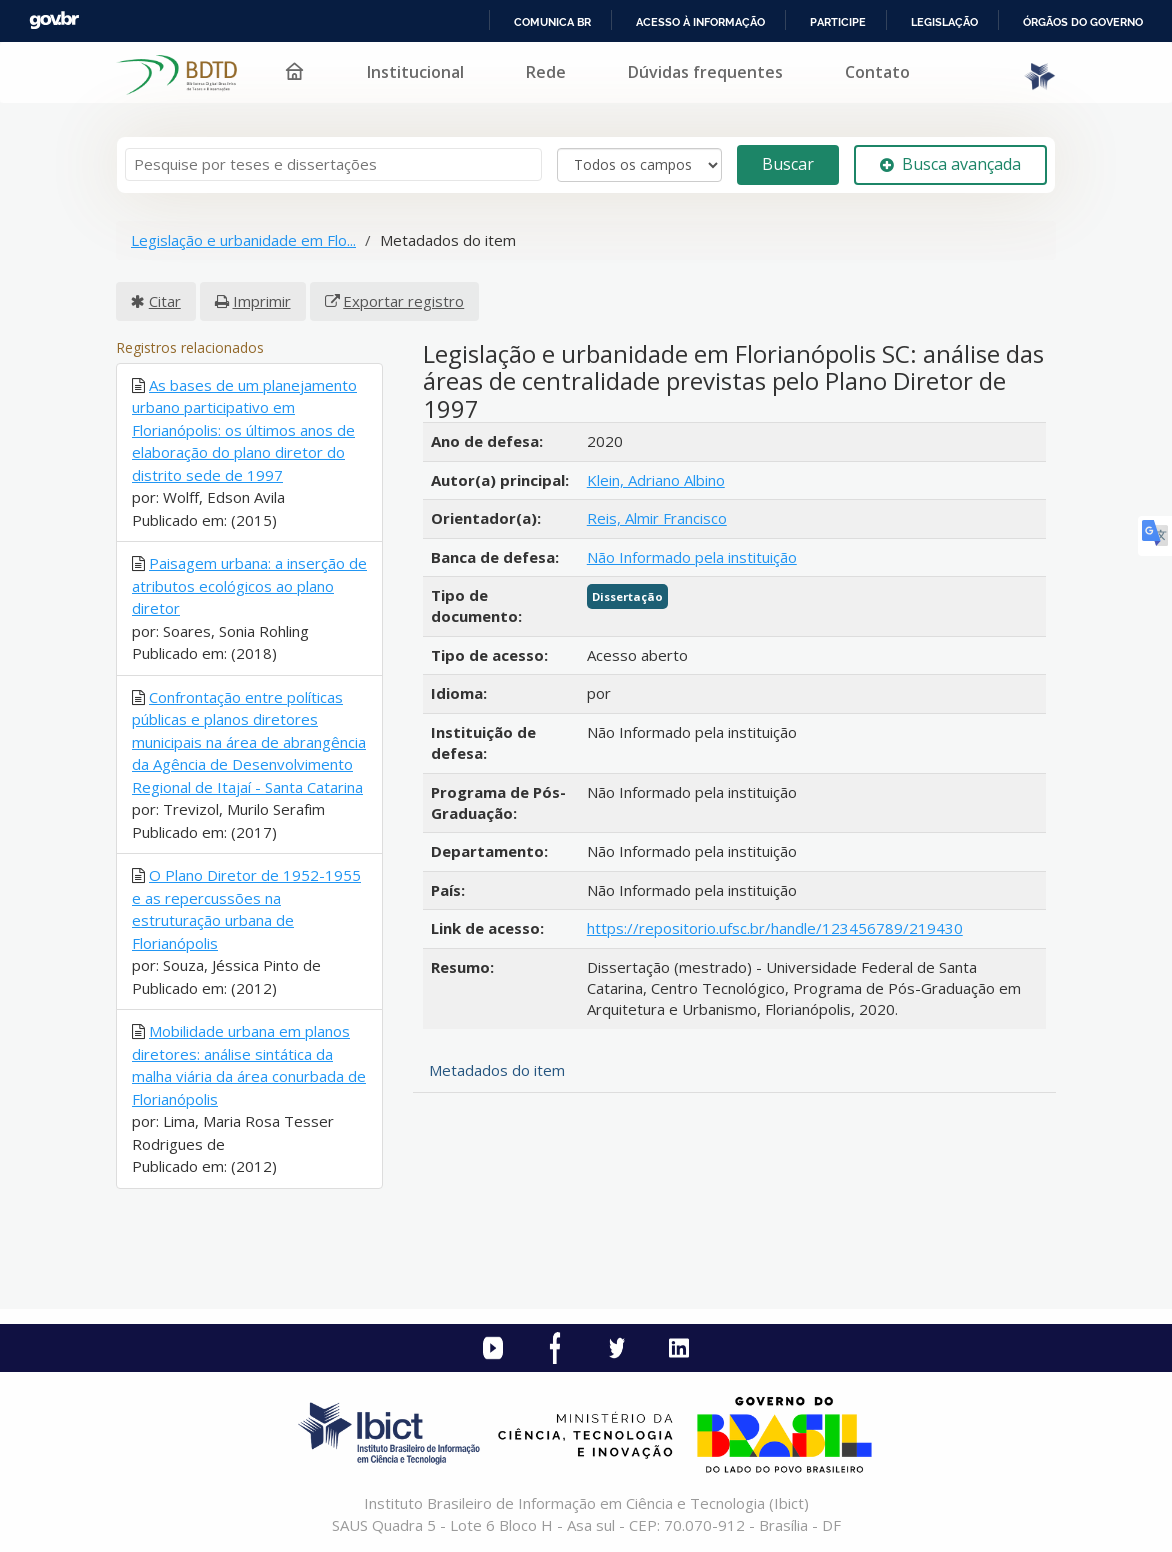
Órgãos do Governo (1083, 22)
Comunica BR (552, 22)
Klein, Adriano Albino (656, 480)
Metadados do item (497, 1070)
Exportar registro (403, 301)
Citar (165, 301)
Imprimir (262, 301)
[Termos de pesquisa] (333, 164)
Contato (877, 72)
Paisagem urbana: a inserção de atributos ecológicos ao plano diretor (249, 585)
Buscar (788, 164)
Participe (838, 22)
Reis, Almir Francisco (657, 518)
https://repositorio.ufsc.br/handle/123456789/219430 (775, 928)
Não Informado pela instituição (692, 557)
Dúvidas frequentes (705, 72)
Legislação (944, 22)
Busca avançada (950, 164)
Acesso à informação (700, 22)
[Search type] (639, 165)
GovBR (54, 20)
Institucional (415, 72)
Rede (546, 72)
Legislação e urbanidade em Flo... (243, 240)
